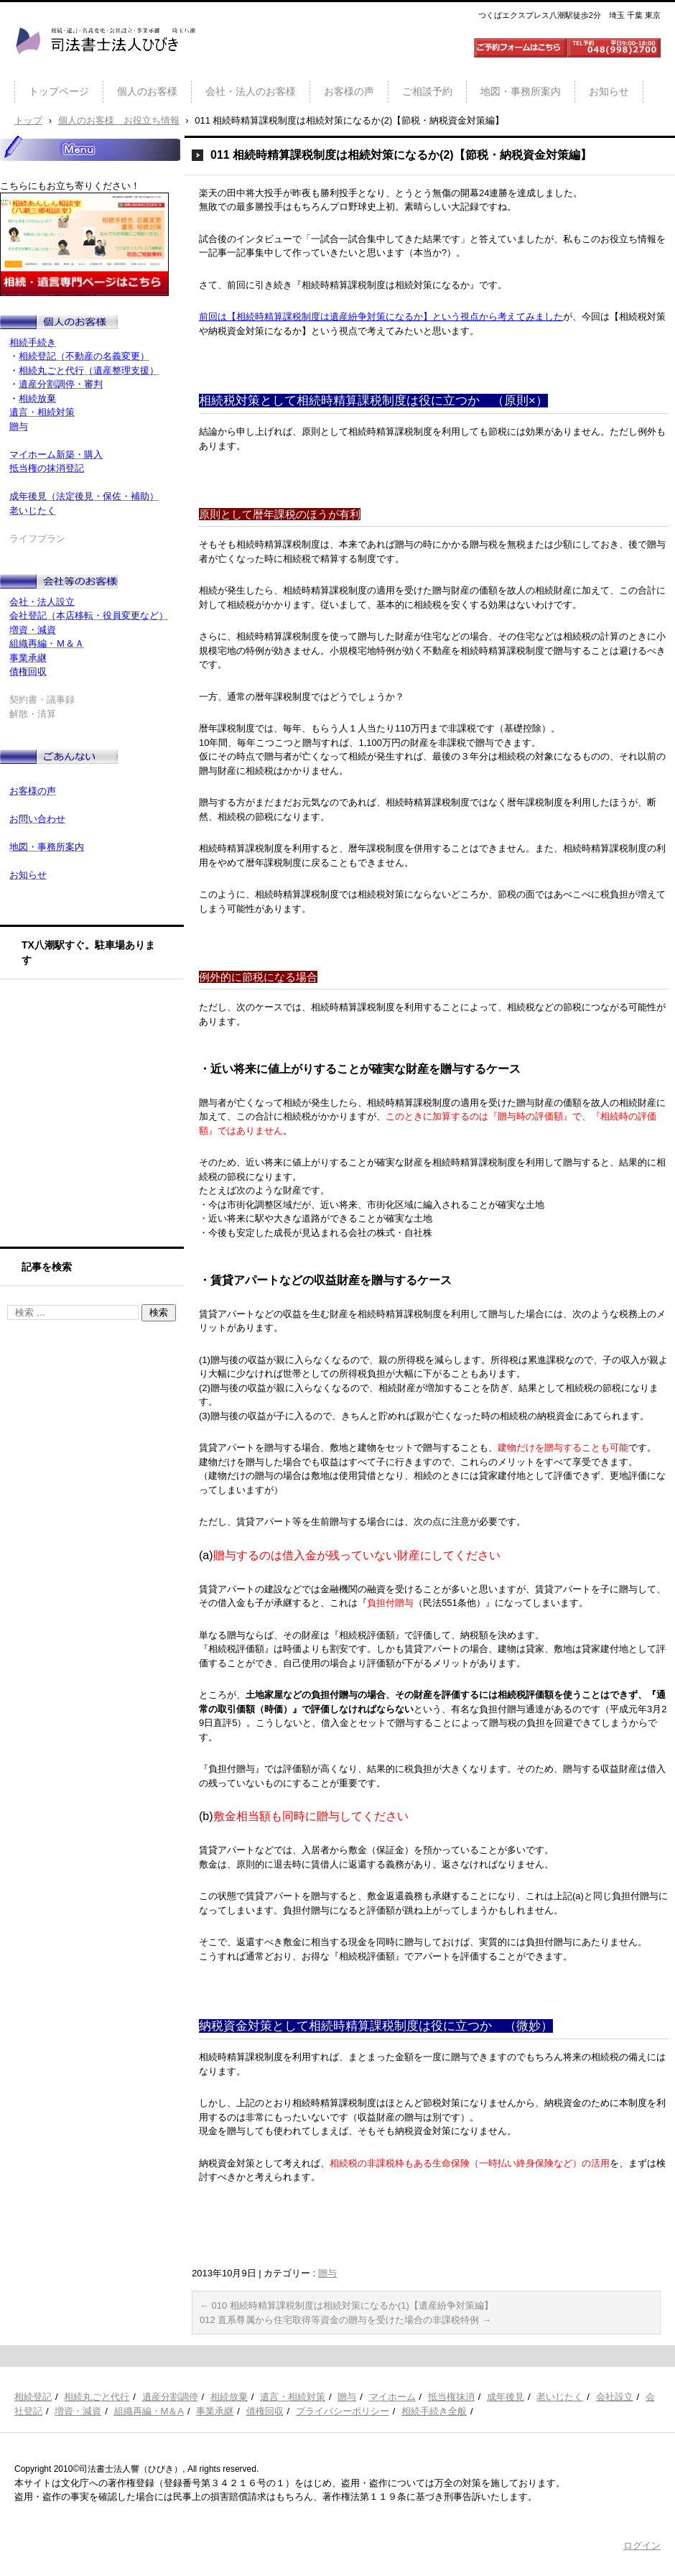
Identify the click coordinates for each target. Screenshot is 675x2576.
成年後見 (505, 2396)
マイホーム (392, 2396)
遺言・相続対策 (292, 2396)
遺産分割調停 (170, 2396)
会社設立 (614, 2396)
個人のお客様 (147, 91)
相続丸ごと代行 (96, 2396)
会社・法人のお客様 (250, 91)
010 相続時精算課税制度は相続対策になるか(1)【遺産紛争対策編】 (346, 2305)
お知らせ (609, 91)
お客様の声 (349, 91)
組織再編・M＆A (149, 2411)
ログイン (642, 2545)
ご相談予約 (427, 91)
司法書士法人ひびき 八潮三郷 (104, 67)
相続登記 (33, 2396)
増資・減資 (78, 2411)
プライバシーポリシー (342, 2411)
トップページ (59, 91)
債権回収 (265, 2411)
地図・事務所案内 (520, 91)
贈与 (327, 2273)
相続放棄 (229, 2396)
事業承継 (214, 2411)
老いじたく (559, 2396)
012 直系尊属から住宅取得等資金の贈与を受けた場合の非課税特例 (345, 2319)
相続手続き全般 (434, 2411)
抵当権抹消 (451, 2396)
